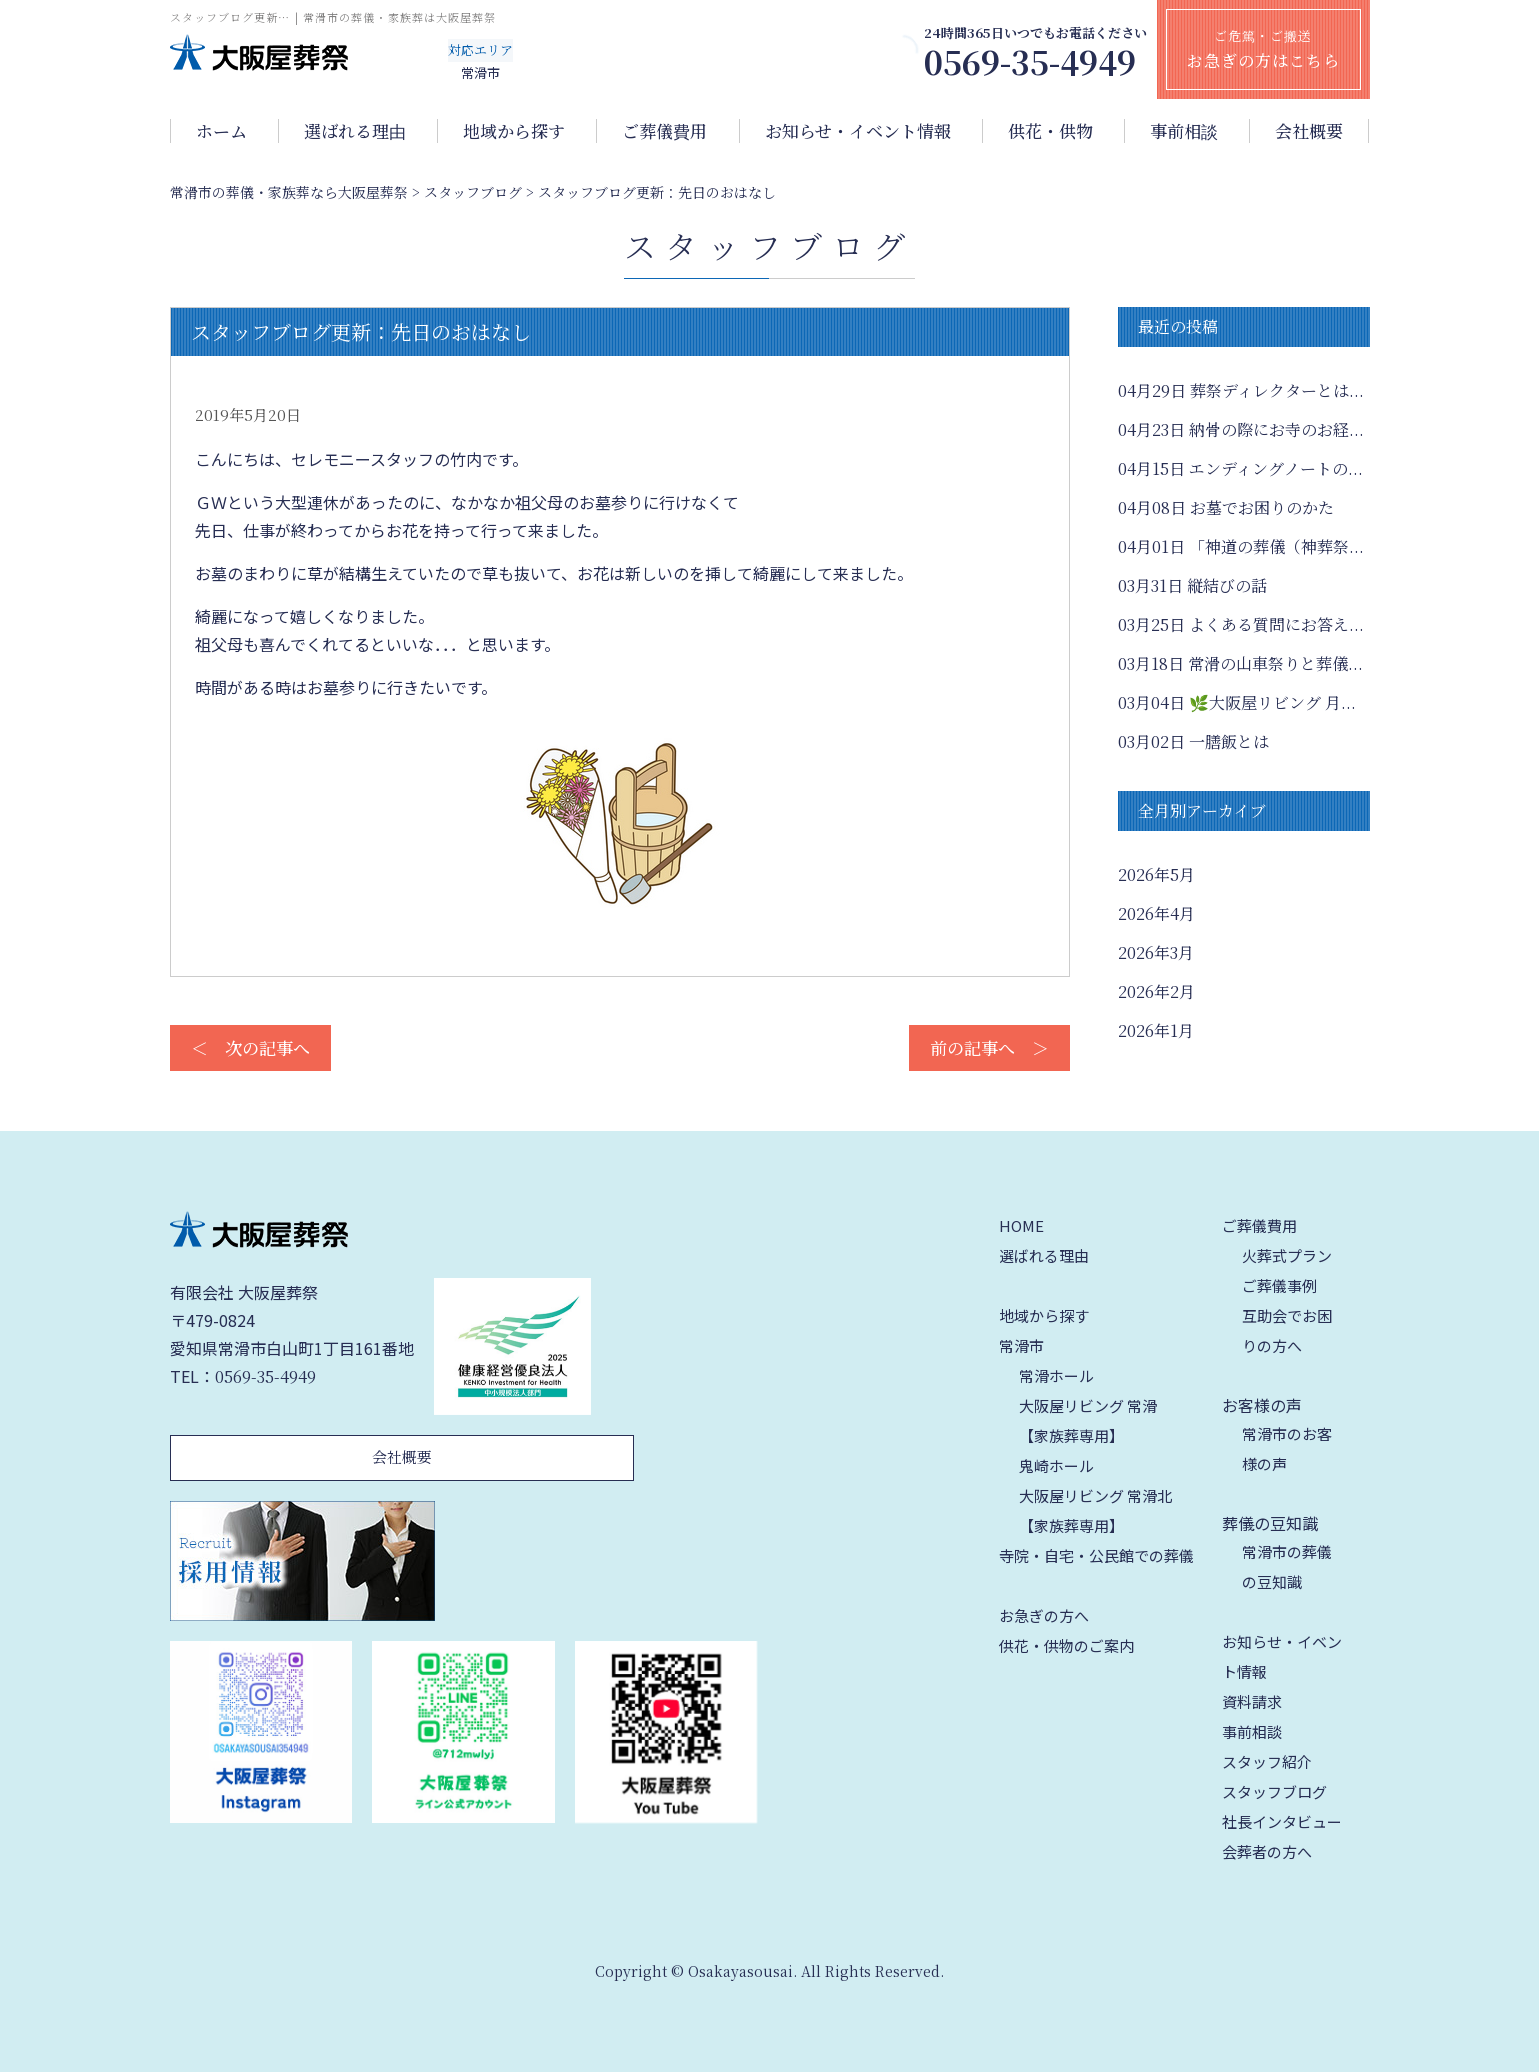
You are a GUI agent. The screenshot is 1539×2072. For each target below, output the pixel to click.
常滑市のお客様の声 (1287, 1448)
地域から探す (514, 131)
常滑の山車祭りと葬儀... (1240, 663)
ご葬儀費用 (664, 131)
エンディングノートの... (1240, 468)
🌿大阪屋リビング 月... (1237, 702)
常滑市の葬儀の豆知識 (1287, 1566)
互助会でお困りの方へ (1287, 1330)
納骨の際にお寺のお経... (1241, 429)
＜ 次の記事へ (250, 1047)
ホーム (221, 131)
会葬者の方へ (1267, 1851)
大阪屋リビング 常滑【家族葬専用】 (1088, 1420)
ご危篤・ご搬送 (1263, 49)
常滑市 (1021, 1345)
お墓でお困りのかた (1226, 507)
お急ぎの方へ (1044, 1615)
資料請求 (1252, 1701)
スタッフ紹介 (1267, 1761)
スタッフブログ (1274, 1791)
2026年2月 (1156, 991)
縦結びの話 (1192, 585)
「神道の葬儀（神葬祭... (1241, 546)
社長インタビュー (1282, 1821)
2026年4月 (1156, 913)
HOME (1021, 1225)
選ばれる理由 (355, 131)
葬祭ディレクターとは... (1241, 390)
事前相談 (1184, 131)
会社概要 (1309, 131)
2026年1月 (1156, 1030)
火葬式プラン (1287, 1255)
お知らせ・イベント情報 (858, 131)
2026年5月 (1156, 874)
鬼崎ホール (1056, 1465)
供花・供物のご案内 (1066, 1645)
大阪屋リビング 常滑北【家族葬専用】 (1095, 1510)
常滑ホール (1056, 1375)
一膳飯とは (1193, 741)
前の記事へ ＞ (989, 1047)
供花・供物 (1050, 131)
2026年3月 (1156, 952)
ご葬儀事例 (1279, 1285)
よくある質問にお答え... (1241, 624)
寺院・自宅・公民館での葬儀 (1096, 1555)
